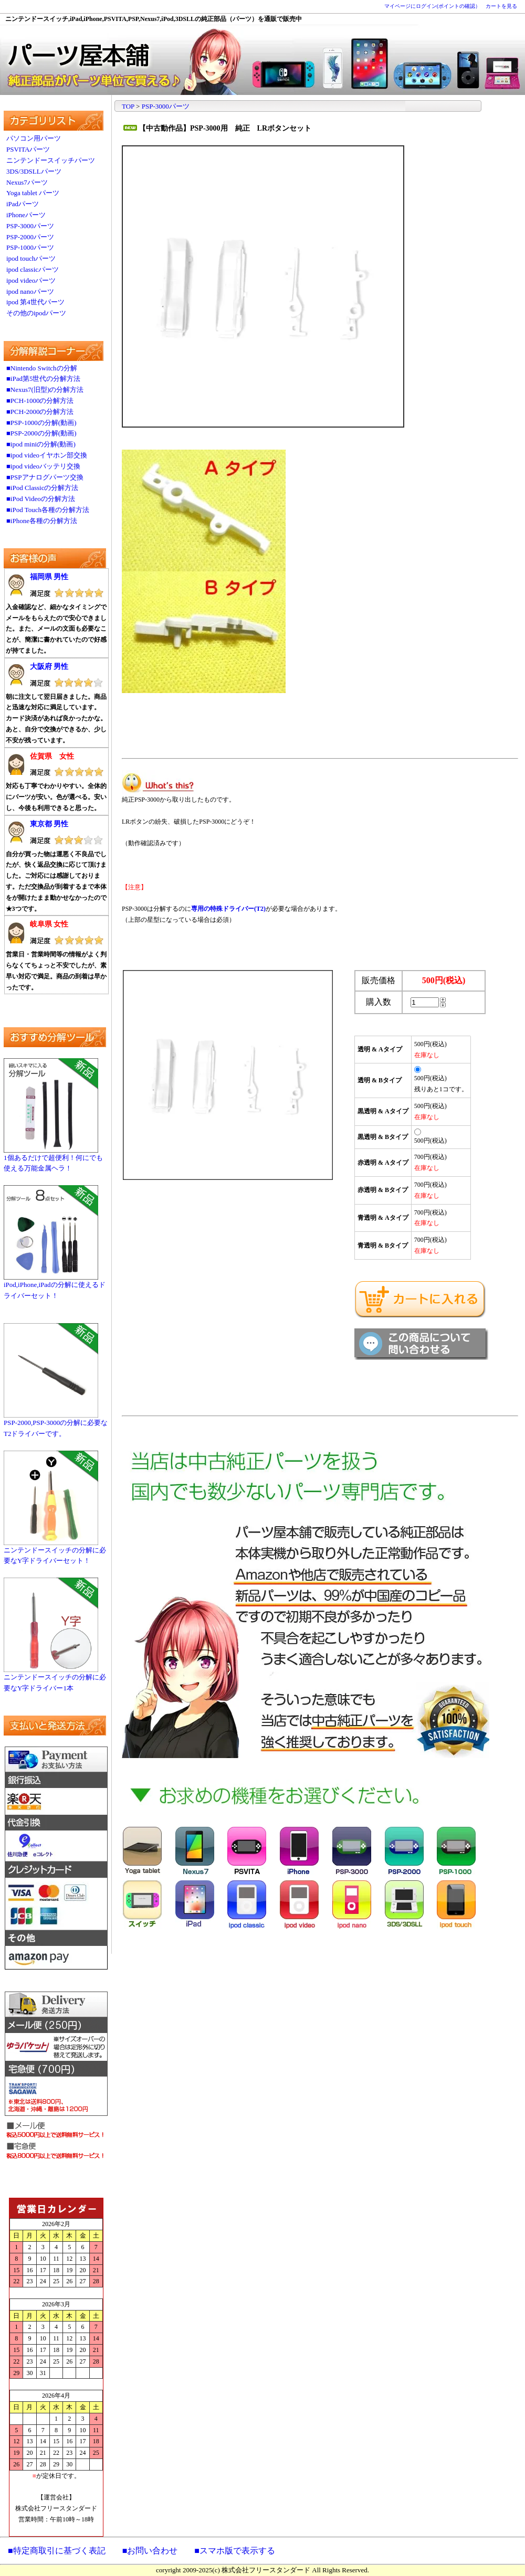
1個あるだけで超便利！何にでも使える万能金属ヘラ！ (53, 1159)
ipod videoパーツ (31, 280)
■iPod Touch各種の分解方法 (47, 510)
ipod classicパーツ (32, 269)
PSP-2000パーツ (30, 237)
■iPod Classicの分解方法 (42, 488)
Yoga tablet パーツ (32, 193)
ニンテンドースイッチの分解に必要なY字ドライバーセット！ (55, 1552)
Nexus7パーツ (27, 182)
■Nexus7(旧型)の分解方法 (44, 389)
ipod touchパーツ (31, 258)
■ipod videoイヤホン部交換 (46, 455)
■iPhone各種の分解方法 (41, 521)
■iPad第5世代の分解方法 (43, 378)
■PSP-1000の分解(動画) (41, 423)
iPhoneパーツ (26, 215)
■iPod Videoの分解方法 (40, 499)
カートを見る (501, 6)
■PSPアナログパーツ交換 (44, 477)
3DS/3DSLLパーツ (33, 171)
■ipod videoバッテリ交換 (43, 466)
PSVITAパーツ (28, 149)
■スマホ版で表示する (234, 2550)
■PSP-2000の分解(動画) (41, 433)
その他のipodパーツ (36, 313)
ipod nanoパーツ (30, 291)
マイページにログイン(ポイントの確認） (432, 6)
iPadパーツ (22, 204)
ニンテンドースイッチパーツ (50, 160)
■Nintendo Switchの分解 (41, 368)
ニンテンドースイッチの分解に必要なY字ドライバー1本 (55, 1679)
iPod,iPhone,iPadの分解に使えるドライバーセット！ (55, 1286)
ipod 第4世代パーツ (35, 302)
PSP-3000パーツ (30, 226)
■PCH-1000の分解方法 (40, 401)
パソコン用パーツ (33, 138)
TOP (128, 106)
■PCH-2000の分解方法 (40, 412)
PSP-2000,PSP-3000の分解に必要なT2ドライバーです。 (56, 1424)
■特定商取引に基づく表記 (57, 2550)
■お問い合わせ (150, 2550)
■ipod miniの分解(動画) (41, 444)
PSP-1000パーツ (30, 247)
